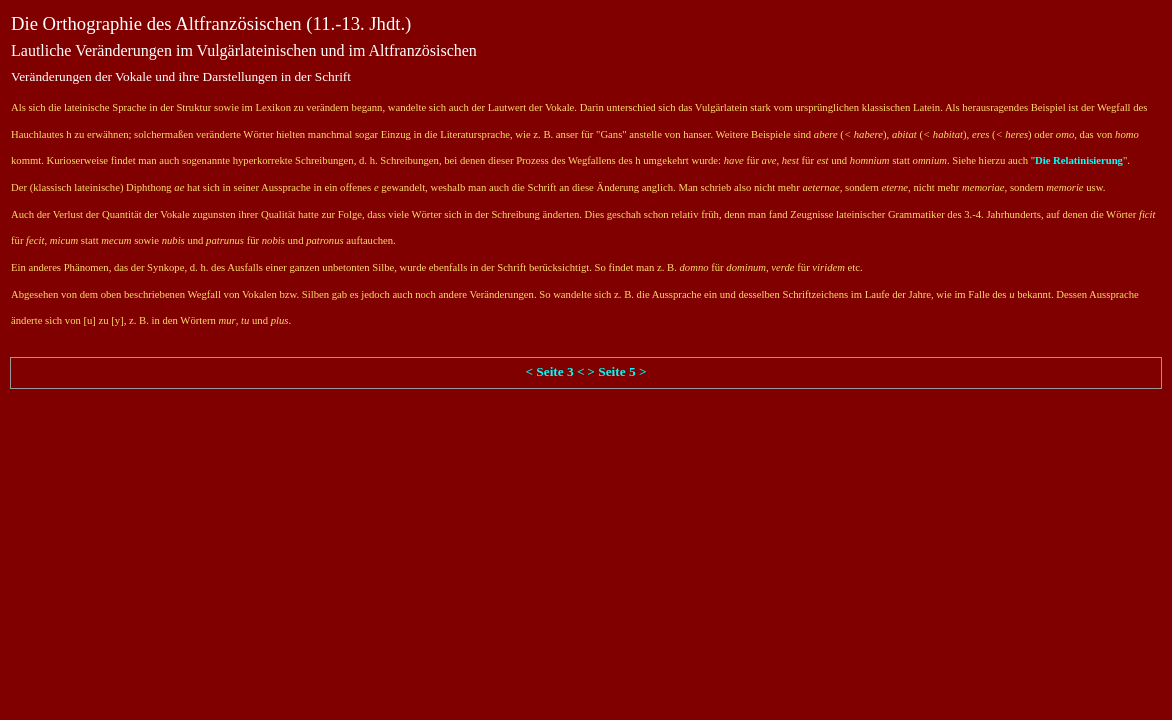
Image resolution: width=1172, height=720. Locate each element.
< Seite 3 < (554, 371)
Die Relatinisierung (1079, 160)
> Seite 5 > (616, 371)
